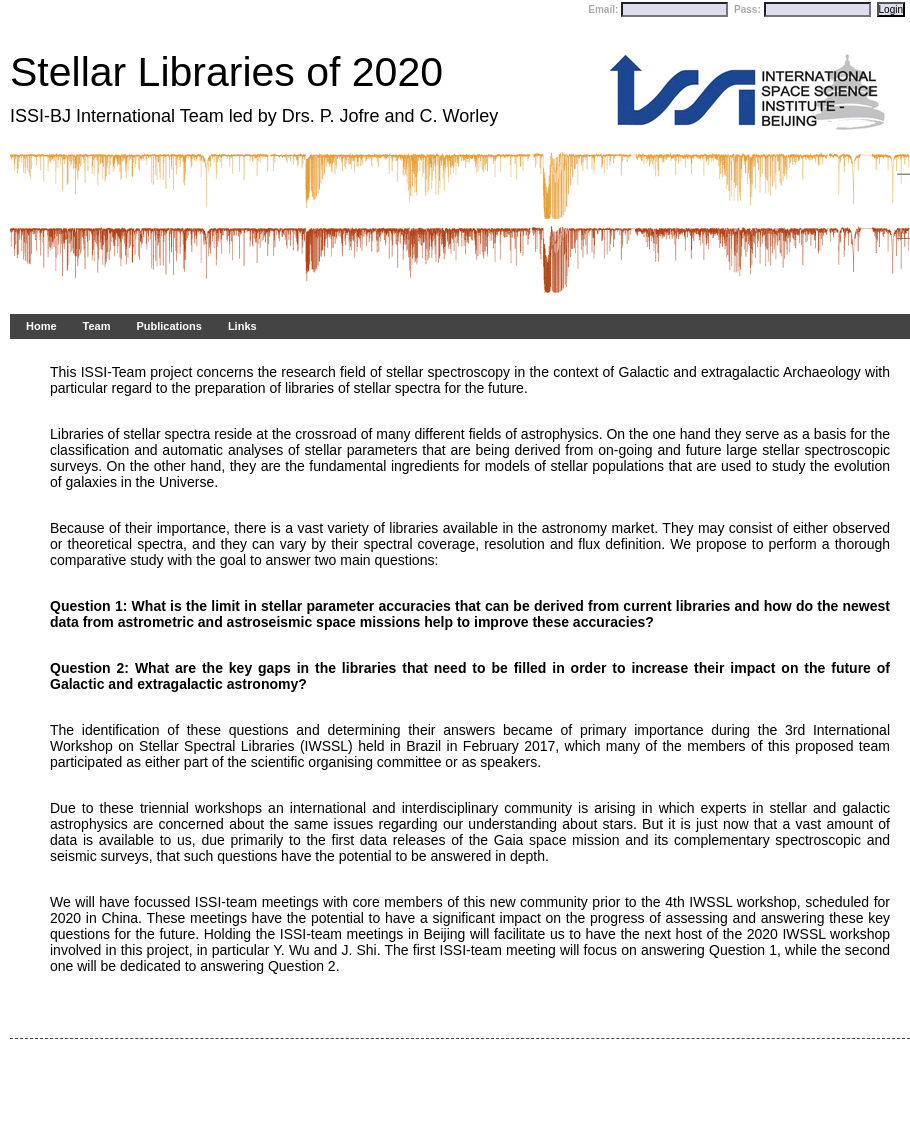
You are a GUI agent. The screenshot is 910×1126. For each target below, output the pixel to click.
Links (242, 326)
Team (97, 326)
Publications (168, 326)
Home (41, 326)
